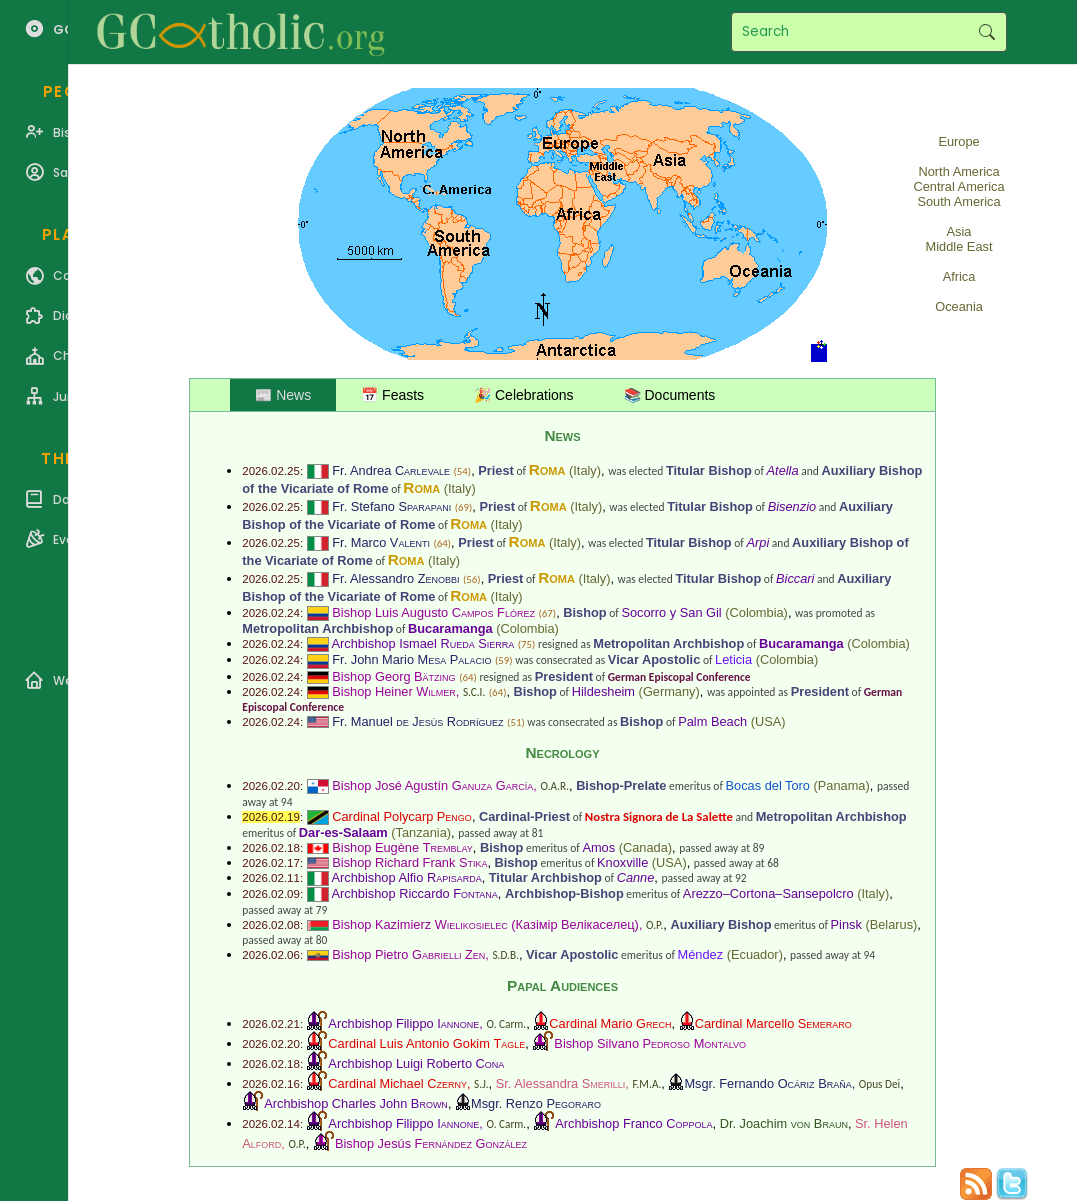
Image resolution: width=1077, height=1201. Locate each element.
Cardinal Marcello (773, 1023)
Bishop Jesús (431, 1143)
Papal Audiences (562, 985)
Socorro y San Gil (671, 612)
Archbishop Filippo (403, 1023)
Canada (645, 847)
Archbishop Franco (633, 1123)
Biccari (795, 578)
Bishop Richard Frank (409, 862)
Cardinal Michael (397, 1083)
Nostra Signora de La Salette (659, 816)
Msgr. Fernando (767, 1083)
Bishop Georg (393, 676)
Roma (547, 469)
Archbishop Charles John (356, 1103)
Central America (959, 186)
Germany (669, 691)
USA (768, 721)
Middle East (959, 246)
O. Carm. (506, 1024)
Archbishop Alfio (407, 877)
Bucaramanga (450, 628)
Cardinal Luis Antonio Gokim (426, 1043)
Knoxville (622, 862)
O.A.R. (554, 786)
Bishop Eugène (402, 847)
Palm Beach (712, 721)
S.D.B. (505, 955)
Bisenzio (792, 506)
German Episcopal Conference (679, 677)
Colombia (757, 612)
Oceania (959, 306)
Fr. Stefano (391, 506)
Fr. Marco (381, 542)
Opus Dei (879, 1084)
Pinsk (846, 924)
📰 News (283, 395)
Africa (959, 276)
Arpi (757, 542)
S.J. (481, 1084)
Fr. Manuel (417, 721)
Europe (958, 141)
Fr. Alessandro (395, 578)
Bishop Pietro (408, 954)
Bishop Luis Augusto (433, 612)
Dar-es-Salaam (343, 832)
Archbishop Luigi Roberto (416, 1063)
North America (958, 171)
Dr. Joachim (784, 1123)
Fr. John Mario (411, 659)
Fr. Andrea (391, 470)
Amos (598, 847)
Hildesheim (603, 691)
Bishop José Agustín (432, 785)
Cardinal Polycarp (402, 816)
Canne (636, 877)
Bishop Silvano (650, 1043)
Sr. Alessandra (561, 1083)
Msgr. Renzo (536, 1103)
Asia (959, 231)
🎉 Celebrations (524, 395)
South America (958, 201)
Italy (584, 470)
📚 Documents (670, 395)
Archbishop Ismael (423, 643)
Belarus (891, 924)
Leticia (733, 659)
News (562, 435)
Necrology (562, 752)
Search (986, 32)
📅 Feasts (392, 395)
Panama (842, 785)
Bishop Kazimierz (420, 924)
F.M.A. (646, 1084)
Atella (783, 470)
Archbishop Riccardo (415, 893)
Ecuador (755, 954)
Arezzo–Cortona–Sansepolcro (768, 893)
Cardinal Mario (610, 1023)
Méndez (701, 954)
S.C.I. (474, 692)
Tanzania (421, 832)
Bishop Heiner (394, 691)
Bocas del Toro (768, 785)
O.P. (654, 925)
